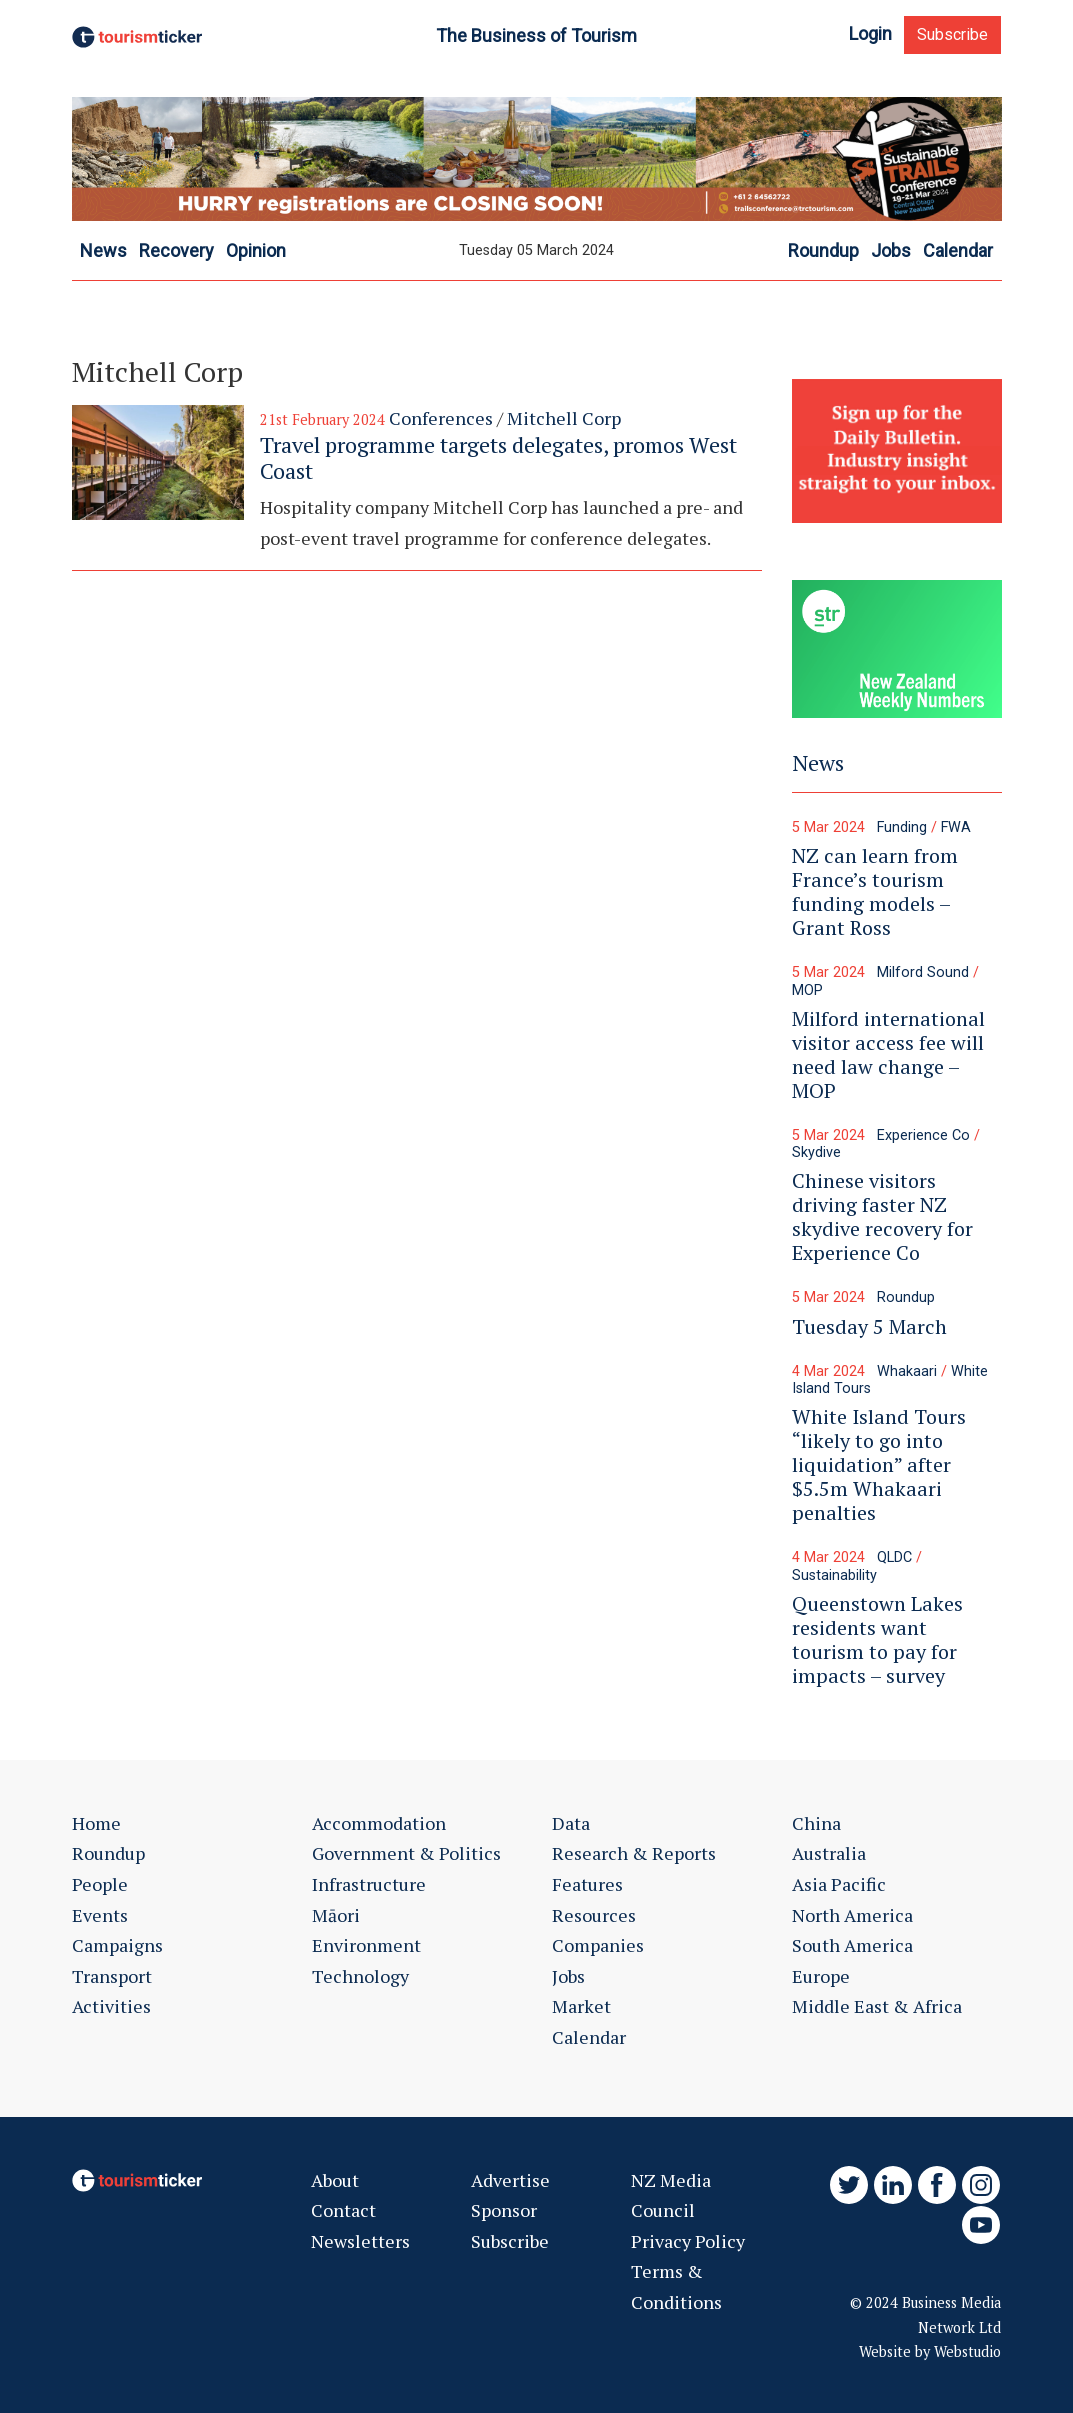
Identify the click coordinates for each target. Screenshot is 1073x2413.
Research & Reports (634, 1853)
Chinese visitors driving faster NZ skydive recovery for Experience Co (882, 1216)
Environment (366, 1945)
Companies (598, 1945)
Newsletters (360, 2241)
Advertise (510, 2180)
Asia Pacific (839, 1884)
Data (571, 1823)
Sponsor (504, 2210)
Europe (821, 1976)
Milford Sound (923, 972)
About (335, 2180)
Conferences (441, 418)
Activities (111, 2006)
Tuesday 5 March (869, 1326)
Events (100, 1915)
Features (587, 1884)
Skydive (816, 1152)
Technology (360, 1976)
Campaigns (117, 1945)
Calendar (589, 2037)
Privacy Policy (688, 2241)
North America (852, 1915)
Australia (829, 1853)
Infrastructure (369, 1884)
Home (96, 1823)
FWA (956, 827)
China (816, 1823)
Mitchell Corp (564, 418)
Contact (343, 2210)
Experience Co (923, 1135)
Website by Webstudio (930, 2351)
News (818, 762)
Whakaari (907, 1371)
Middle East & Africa (877, 2006)
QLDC (894, 1557)
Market (581, 2006)
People (100, 1884)
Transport (112, 1976)
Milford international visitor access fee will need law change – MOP (888, 1054)
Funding (902, 827)
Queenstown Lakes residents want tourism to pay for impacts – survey (877, 1639)
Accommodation (379, 1823)
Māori (336, 1915)
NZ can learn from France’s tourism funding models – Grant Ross (875, 891)
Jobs (568, 1976)
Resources (594, 1915)
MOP (807, 990)
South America (852, 1945)
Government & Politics (406, 1853)
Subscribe (952, 34)
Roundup (906, 1297)
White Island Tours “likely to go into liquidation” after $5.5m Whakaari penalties (879, 1464)
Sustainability (834, 1575)
